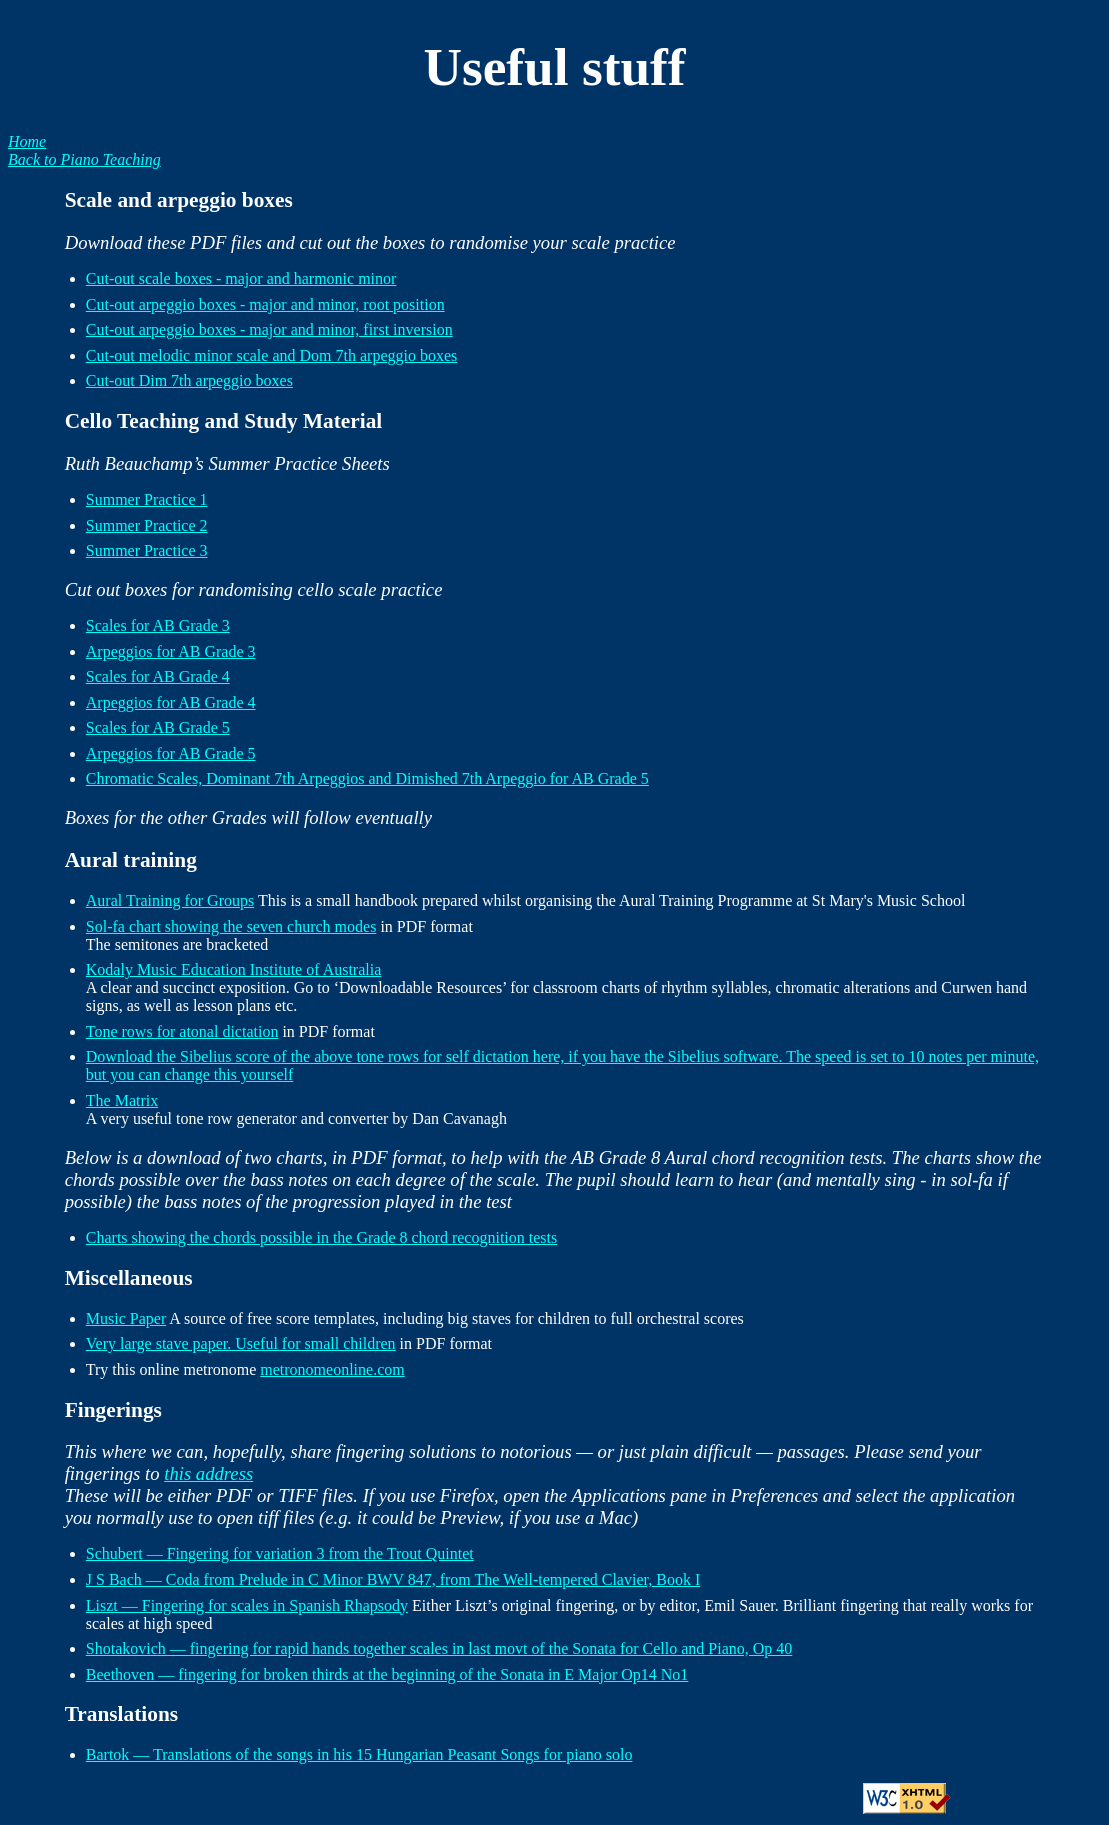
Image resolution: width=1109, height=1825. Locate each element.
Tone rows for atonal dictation (182, 1031)
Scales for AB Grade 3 (158, 625)
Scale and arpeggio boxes (179, 200)
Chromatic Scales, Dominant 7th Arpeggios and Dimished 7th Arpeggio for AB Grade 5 (367, 778)
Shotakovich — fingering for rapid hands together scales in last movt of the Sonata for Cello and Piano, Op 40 (439, 1648)
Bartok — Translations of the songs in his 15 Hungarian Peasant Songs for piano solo (359, 1754)
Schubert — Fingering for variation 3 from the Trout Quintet (280, 1553)
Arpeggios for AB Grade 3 (171, 651)
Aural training (131, 860)
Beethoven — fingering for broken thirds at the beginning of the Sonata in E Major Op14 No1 (387, 1674)
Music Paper (126, 1318)
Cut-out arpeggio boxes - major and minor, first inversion (269, 329)
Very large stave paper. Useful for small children (241, 1343)
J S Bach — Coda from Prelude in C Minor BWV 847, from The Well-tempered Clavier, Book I (393, 1579)
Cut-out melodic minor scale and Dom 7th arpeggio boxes (271, 355)
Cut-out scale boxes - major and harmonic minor (241, 278)
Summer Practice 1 (147, 499)
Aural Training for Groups (170, 900)
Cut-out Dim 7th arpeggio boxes (189, 380)
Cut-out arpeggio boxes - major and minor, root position (265, 304)
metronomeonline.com (332, 1369)
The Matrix (122, 1100)
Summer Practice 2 (147, 525)
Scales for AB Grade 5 (158, 727)
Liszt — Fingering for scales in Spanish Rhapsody (247, 1605)
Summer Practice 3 (147, 550)
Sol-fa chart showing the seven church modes (231, 926)
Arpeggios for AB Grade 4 (171, 702)
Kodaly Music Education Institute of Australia (234, 969)
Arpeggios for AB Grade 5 (171, 753)
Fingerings (113, 1410)
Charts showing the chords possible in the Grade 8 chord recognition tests (321, 1237)
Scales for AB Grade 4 (158, 676)
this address (208, 1473)
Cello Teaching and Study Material (224, 421)
